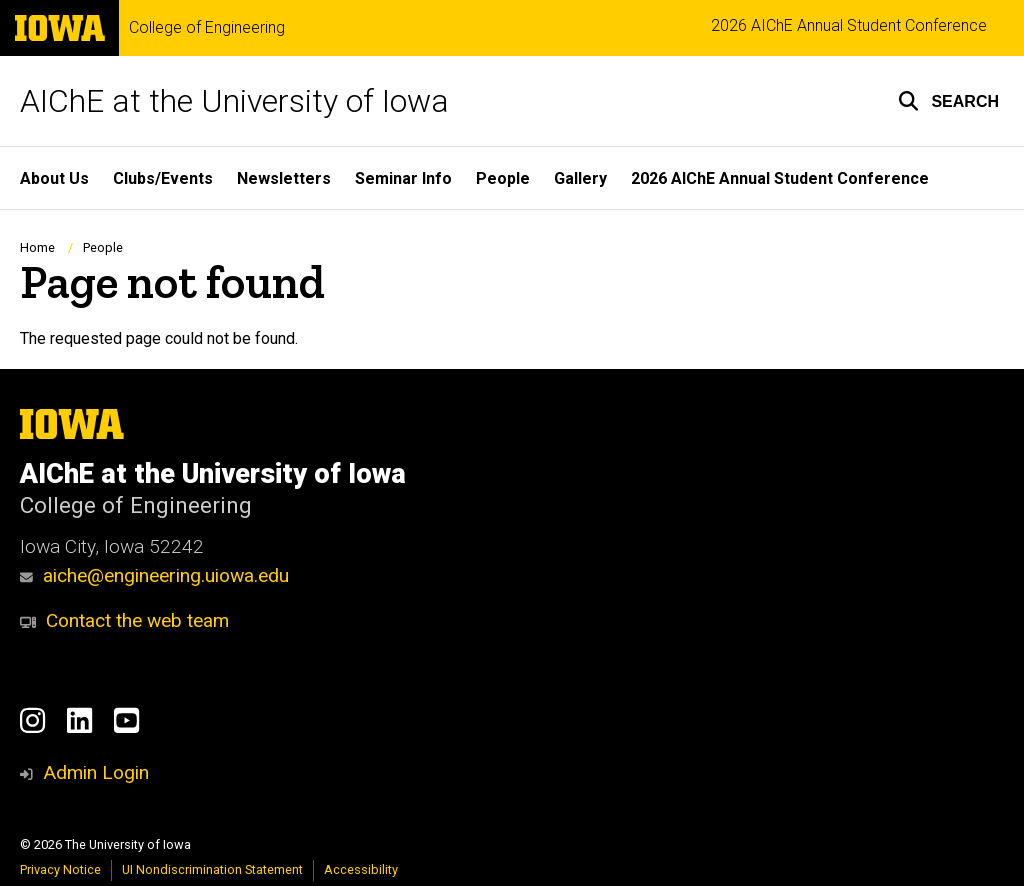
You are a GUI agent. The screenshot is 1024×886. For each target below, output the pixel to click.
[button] (948, 101)
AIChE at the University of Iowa (234, 101)
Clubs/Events (163, 178)
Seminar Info (403, 178)
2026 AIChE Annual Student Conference (849, 25)
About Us (54, 178)
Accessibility (361, 869)
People (503, 178)
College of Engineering (207, 28)
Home (37, 247)
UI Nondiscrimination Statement (212, 869)
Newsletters (284, 178)
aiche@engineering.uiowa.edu (154, 575)
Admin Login (96, 772)
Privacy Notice (60, 869)
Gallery (580, 178)
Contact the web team (124, 620)
